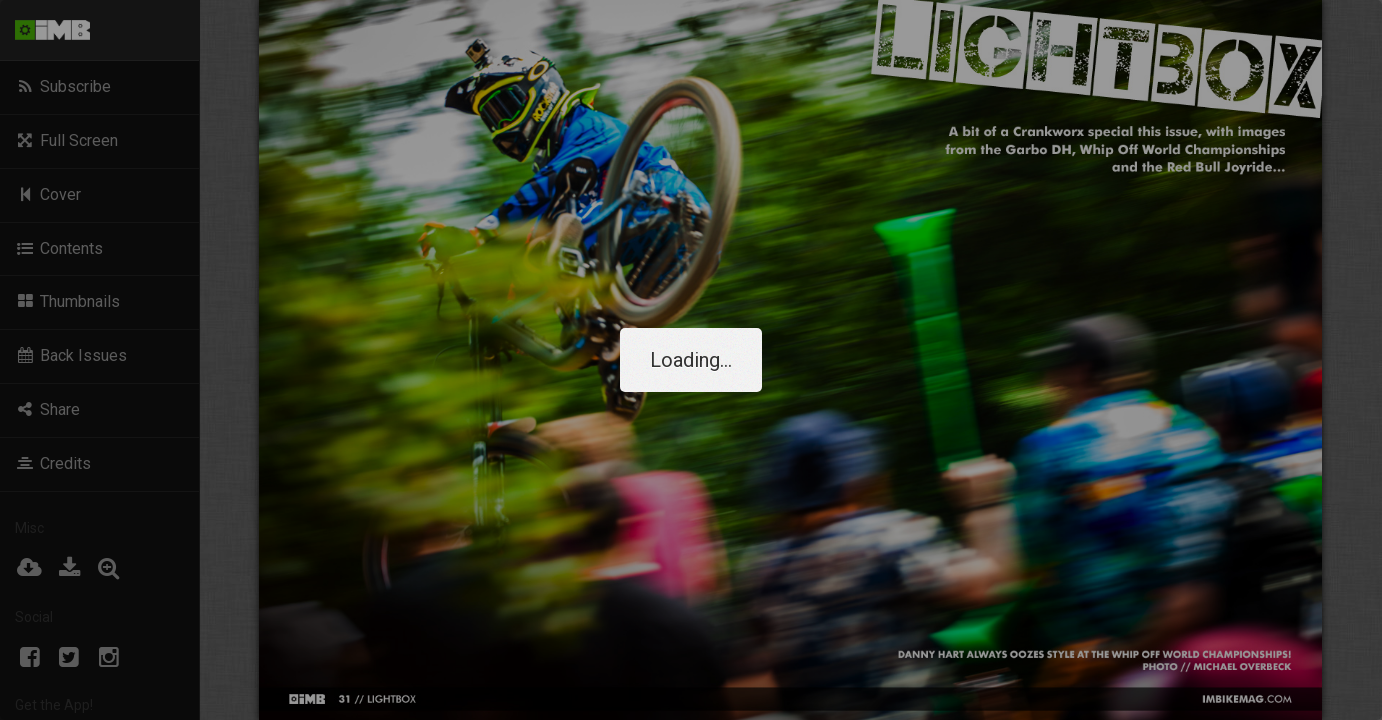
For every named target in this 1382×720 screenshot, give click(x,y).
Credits (53, 463)
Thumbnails (67, 301)
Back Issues (71, 355)
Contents (59, 248)
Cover (48, 194)
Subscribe (63, 86)
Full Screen (66, 140)
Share (47, 409)
